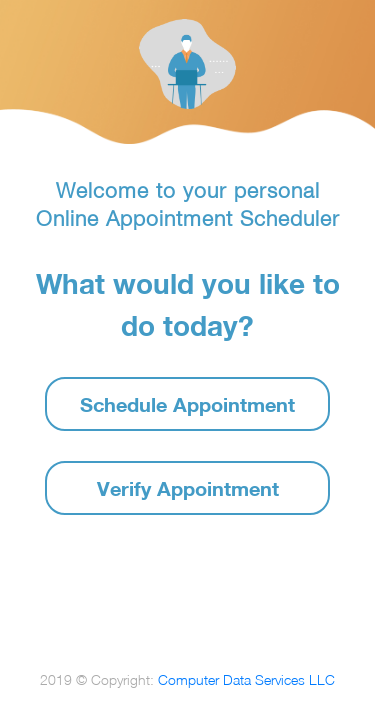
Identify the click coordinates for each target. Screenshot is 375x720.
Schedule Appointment (187, 404)
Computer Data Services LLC (246, 679)
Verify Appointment (188, 488)
